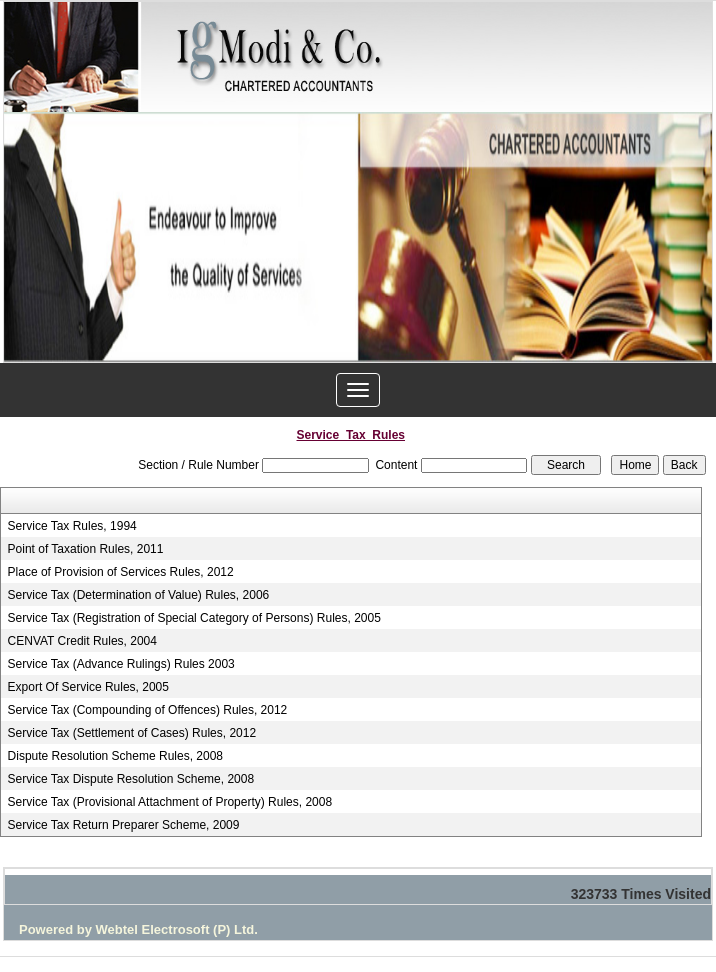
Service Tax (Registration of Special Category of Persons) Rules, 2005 (194, 618)
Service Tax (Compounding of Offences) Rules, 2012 (148, 710)
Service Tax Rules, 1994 (72, 526)
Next (676, 238)
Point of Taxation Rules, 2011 (86, 549)
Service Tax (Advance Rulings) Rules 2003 (121, 664)
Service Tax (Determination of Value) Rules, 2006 (139, 595)
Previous (39, 238)
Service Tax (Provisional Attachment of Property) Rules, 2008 (170, 802)
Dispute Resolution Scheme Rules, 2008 (115, 756)
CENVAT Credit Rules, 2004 (82, 641)
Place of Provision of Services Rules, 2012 (121, 572)
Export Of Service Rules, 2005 (88, 687)
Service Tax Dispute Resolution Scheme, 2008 (131, 779)
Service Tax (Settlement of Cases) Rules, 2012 (132, 733)
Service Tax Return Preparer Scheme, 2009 (124, 825)
